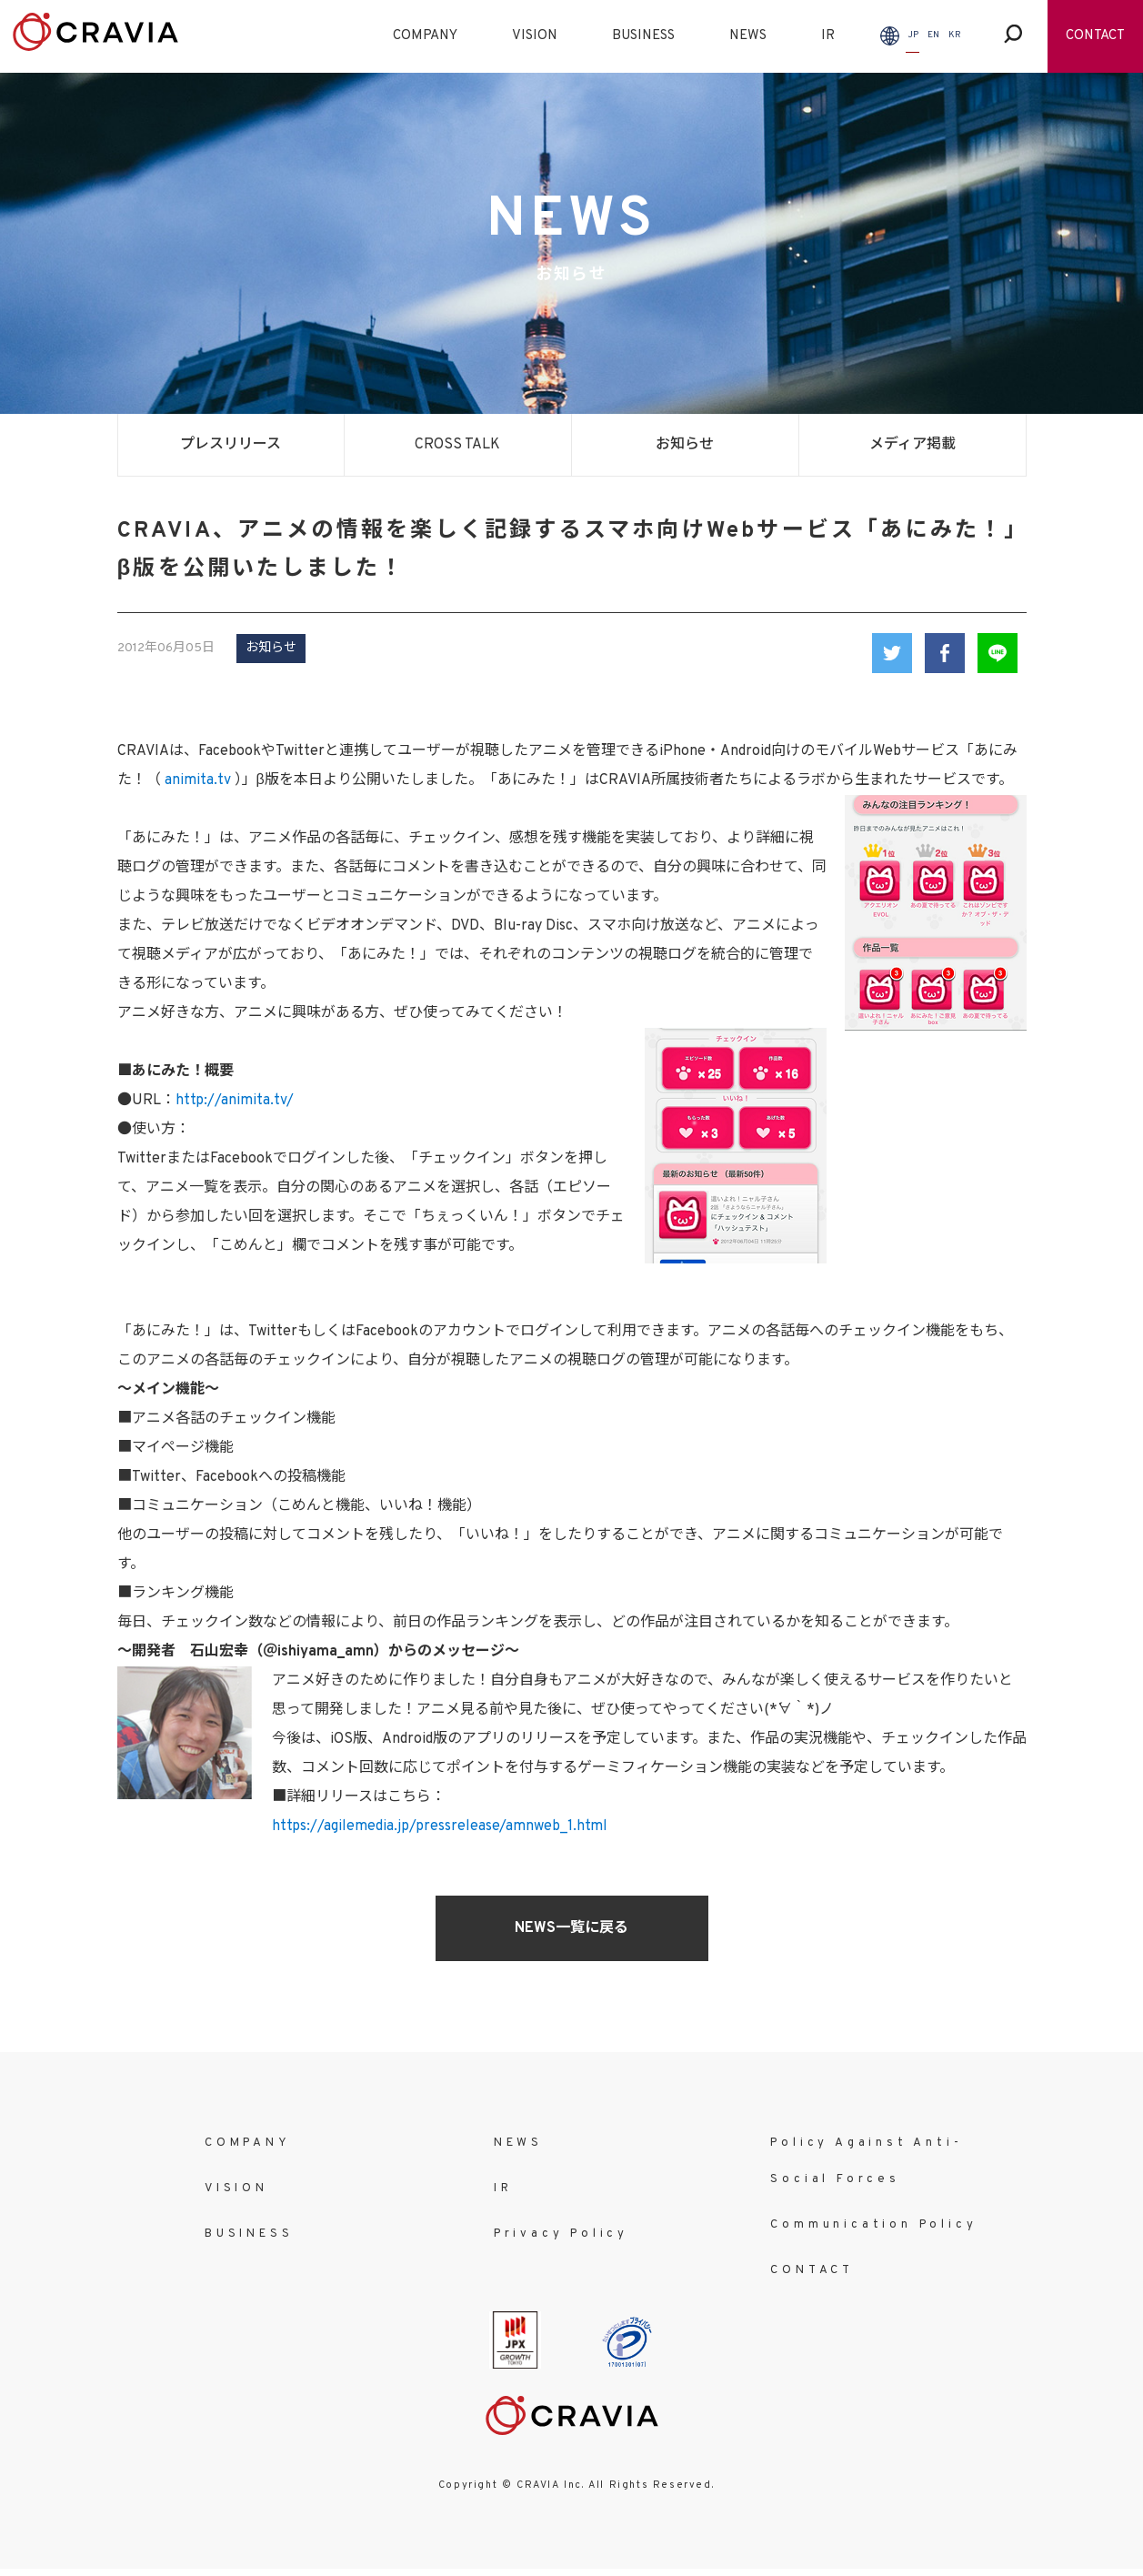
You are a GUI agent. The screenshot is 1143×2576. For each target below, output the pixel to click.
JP (912, 35)
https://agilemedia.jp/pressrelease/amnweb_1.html (439, 1826)
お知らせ (685, 445)
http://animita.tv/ (234, 1101)
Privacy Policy (561, 2234)
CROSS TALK (457, 445)
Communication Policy (873, 2225)
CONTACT (1095, 36)
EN (933, 35)
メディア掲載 (912, 445)
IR (828, 36)
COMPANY (425, 36)
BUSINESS (643, 36)
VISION (534, 36)
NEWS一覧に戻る (571, 1928)
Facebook (945, 653)
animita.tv (198, 780)
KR (954, 35)
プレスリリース (230, 445)
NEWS (748, 36)
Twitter (892, 653)
